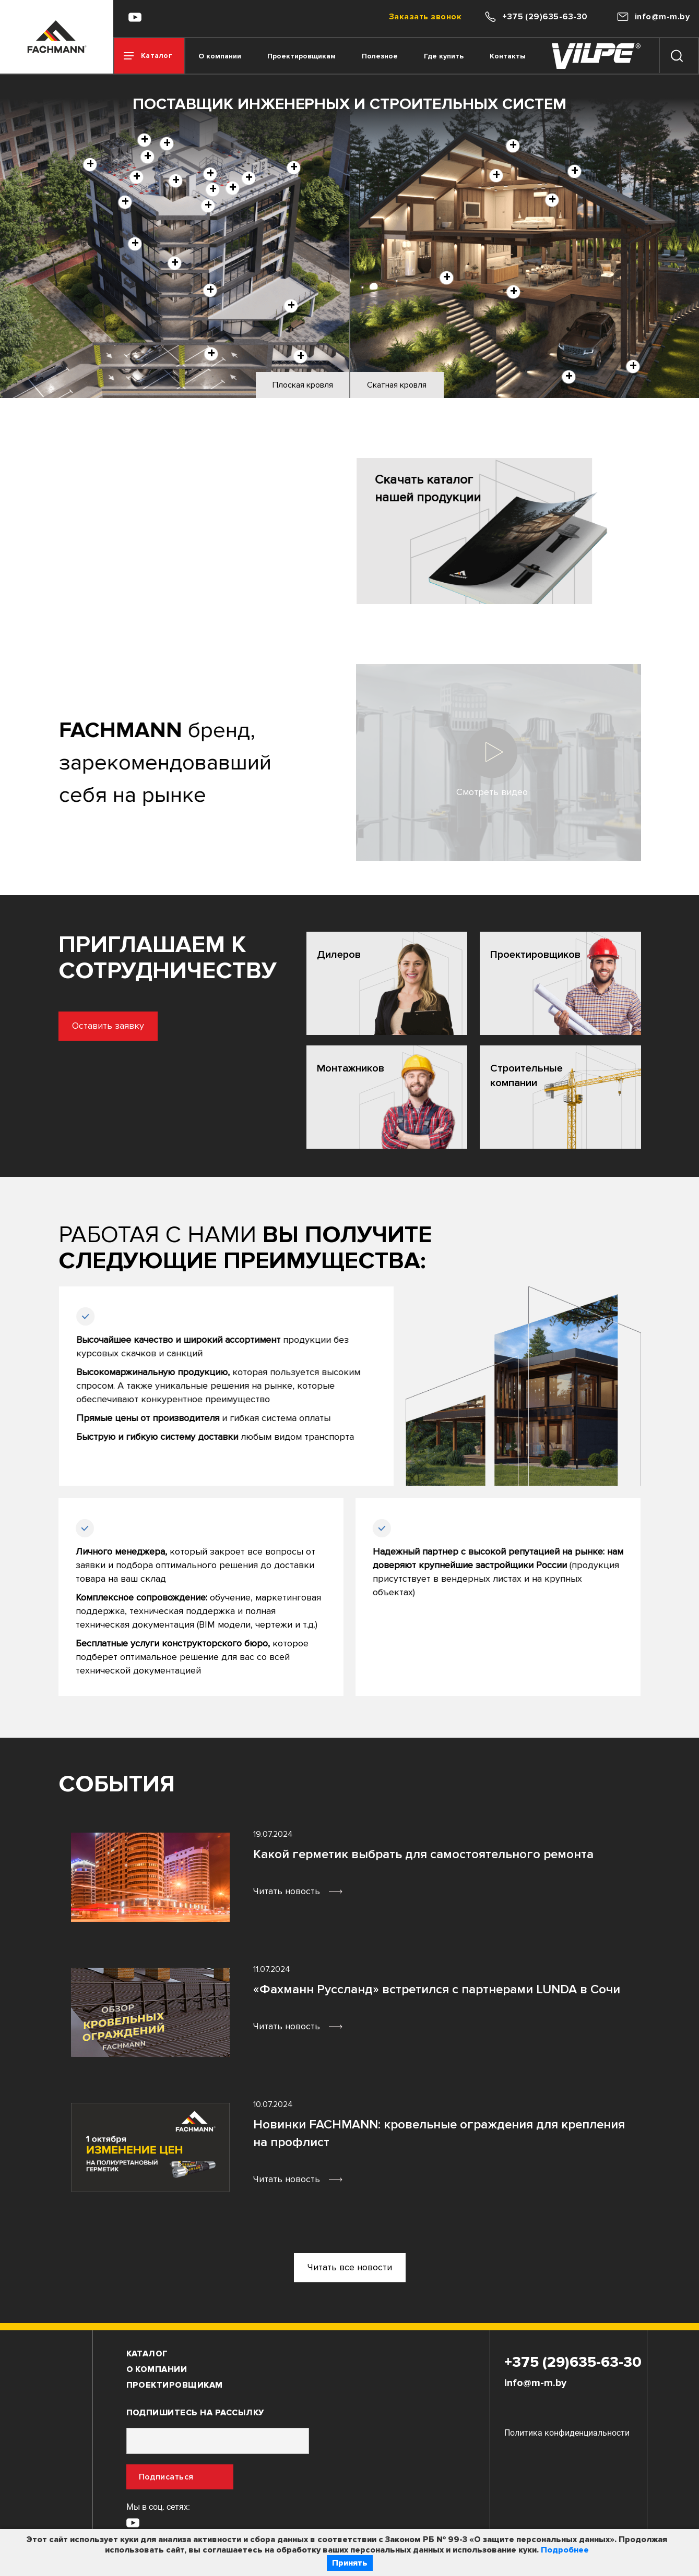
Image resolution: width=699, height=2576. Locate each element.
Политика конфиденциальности (567, 2433)
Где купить (444, 56)
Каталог (147, 2354)
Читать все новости (349, 2267)
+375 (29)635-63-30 (573, 2362)
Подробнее (565, 2550)
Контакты (508, 56)
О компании (219, 56)
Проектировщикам (301, 56)
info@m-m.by (535, 2383)
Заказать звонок (425, 16)
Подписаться (166, 2477)
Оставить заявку (56, 1025)
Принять (350, 2563)
